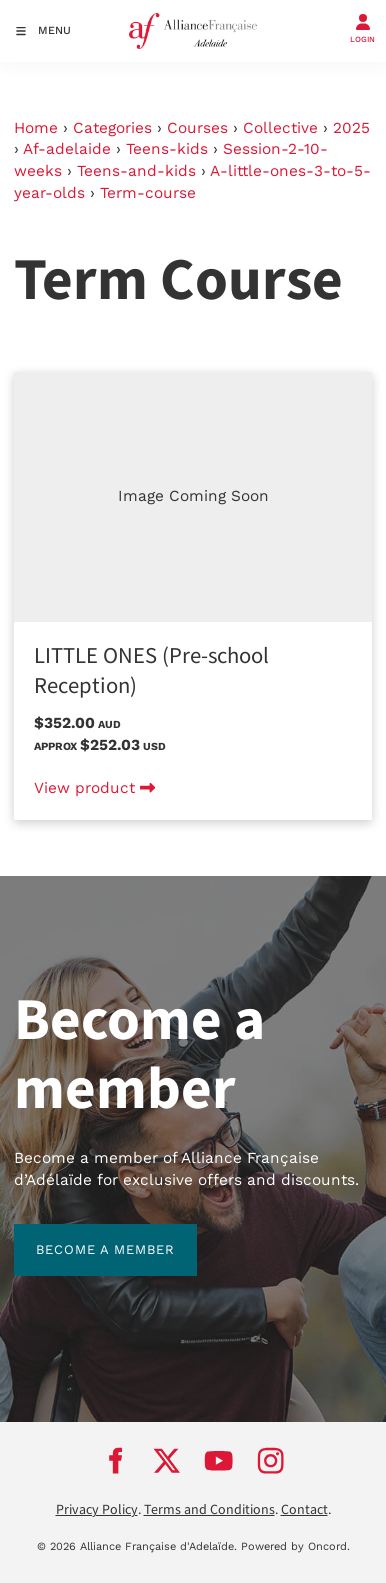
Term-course (148, 193)
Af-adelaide (67, 149)
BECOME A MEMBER (83, 1234)
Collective (280, 128)
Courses (197, 128)
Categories (112, 128)
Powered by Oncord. (295, 1546)
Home (36, 128)
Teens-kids (167, 149)
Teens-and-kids (136, 171)
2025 (351, 128)
